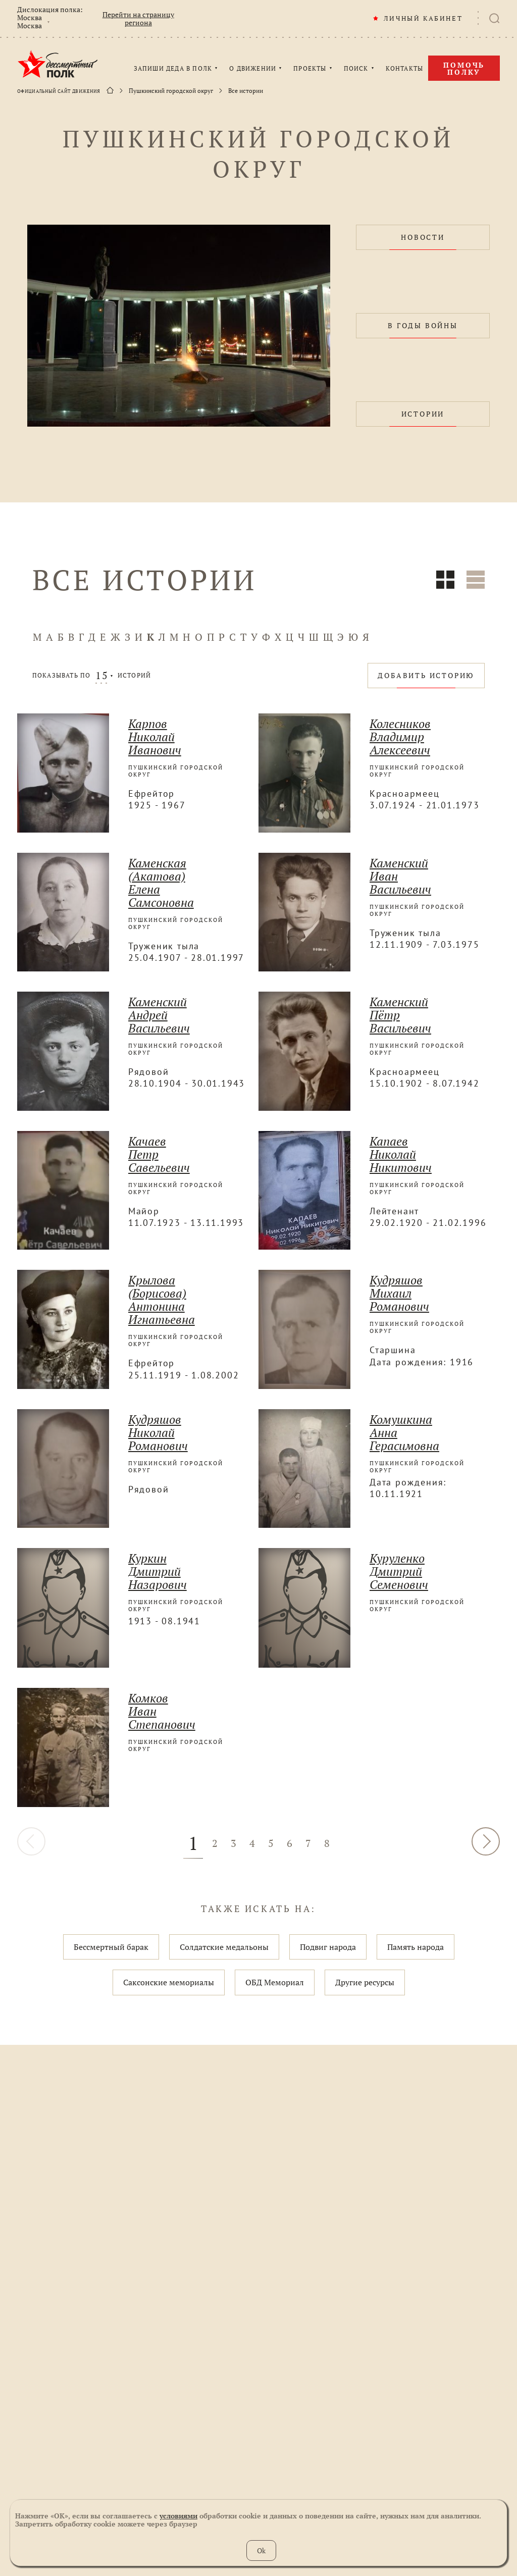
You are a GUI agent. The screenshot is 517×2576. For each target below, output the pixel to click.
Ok (261, 2550)
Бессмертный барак (111, 1946)
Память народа (415, 1946)
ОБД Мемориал (274, 1982)
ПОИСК (356, 68)
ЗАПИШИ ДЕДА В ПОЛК (173, 68)
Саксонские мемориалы (168, 1982)
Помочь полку (464, 68)
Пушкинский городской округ (171, 90)
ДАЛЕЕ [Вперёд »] (486, 1841)
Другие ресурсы (364, 1982)
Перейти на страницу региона (138, 19)
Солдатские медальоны (224, 1946)
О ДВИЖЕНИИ (252, 68)
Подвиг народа (328, 1946)
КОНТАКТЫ (405, 68)
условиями (178, 2515)
